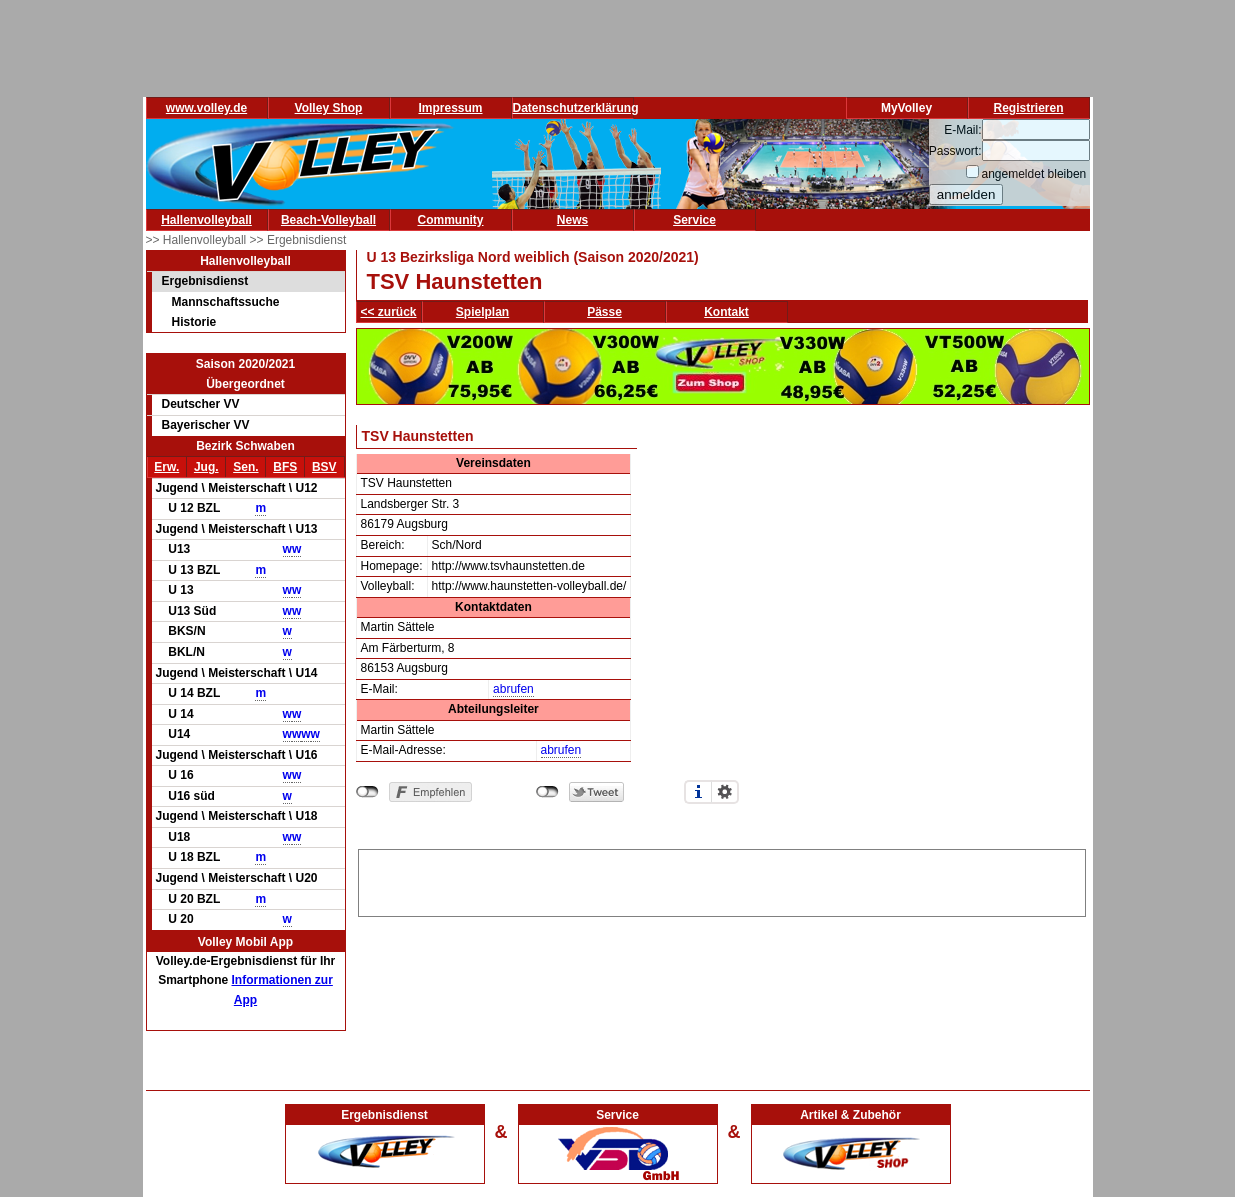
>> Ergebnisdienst (298, 240)
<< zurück (389, 312)
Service (694, 220)
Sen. (245, 467)
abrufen (513, 689)
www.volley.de (206, 108)
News (572, 220)
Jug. (206, 467)
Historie (194, 322)
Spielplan (482, 312)
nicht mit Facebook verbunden (367, 792)
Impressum (450, 108)
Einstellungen (725, 792)
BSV (324, 467)
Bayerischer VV (206, 425)
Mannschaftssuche (226, 302)
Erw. (166, 467)
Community (451, 220)
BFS (285, 467)
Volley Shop (329, 108)
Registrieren (1028, 108)
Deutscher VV (201, 404)
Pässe (604, 312)
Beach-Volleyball (328, 220)
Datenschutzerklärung (576, 108)
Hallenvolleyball (206, 220)
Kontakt (726, 312)
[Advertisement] (722, 880)
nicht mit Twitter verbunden (547, 792)
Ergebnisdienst (205, 281)
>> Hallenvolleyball (198, 240)
